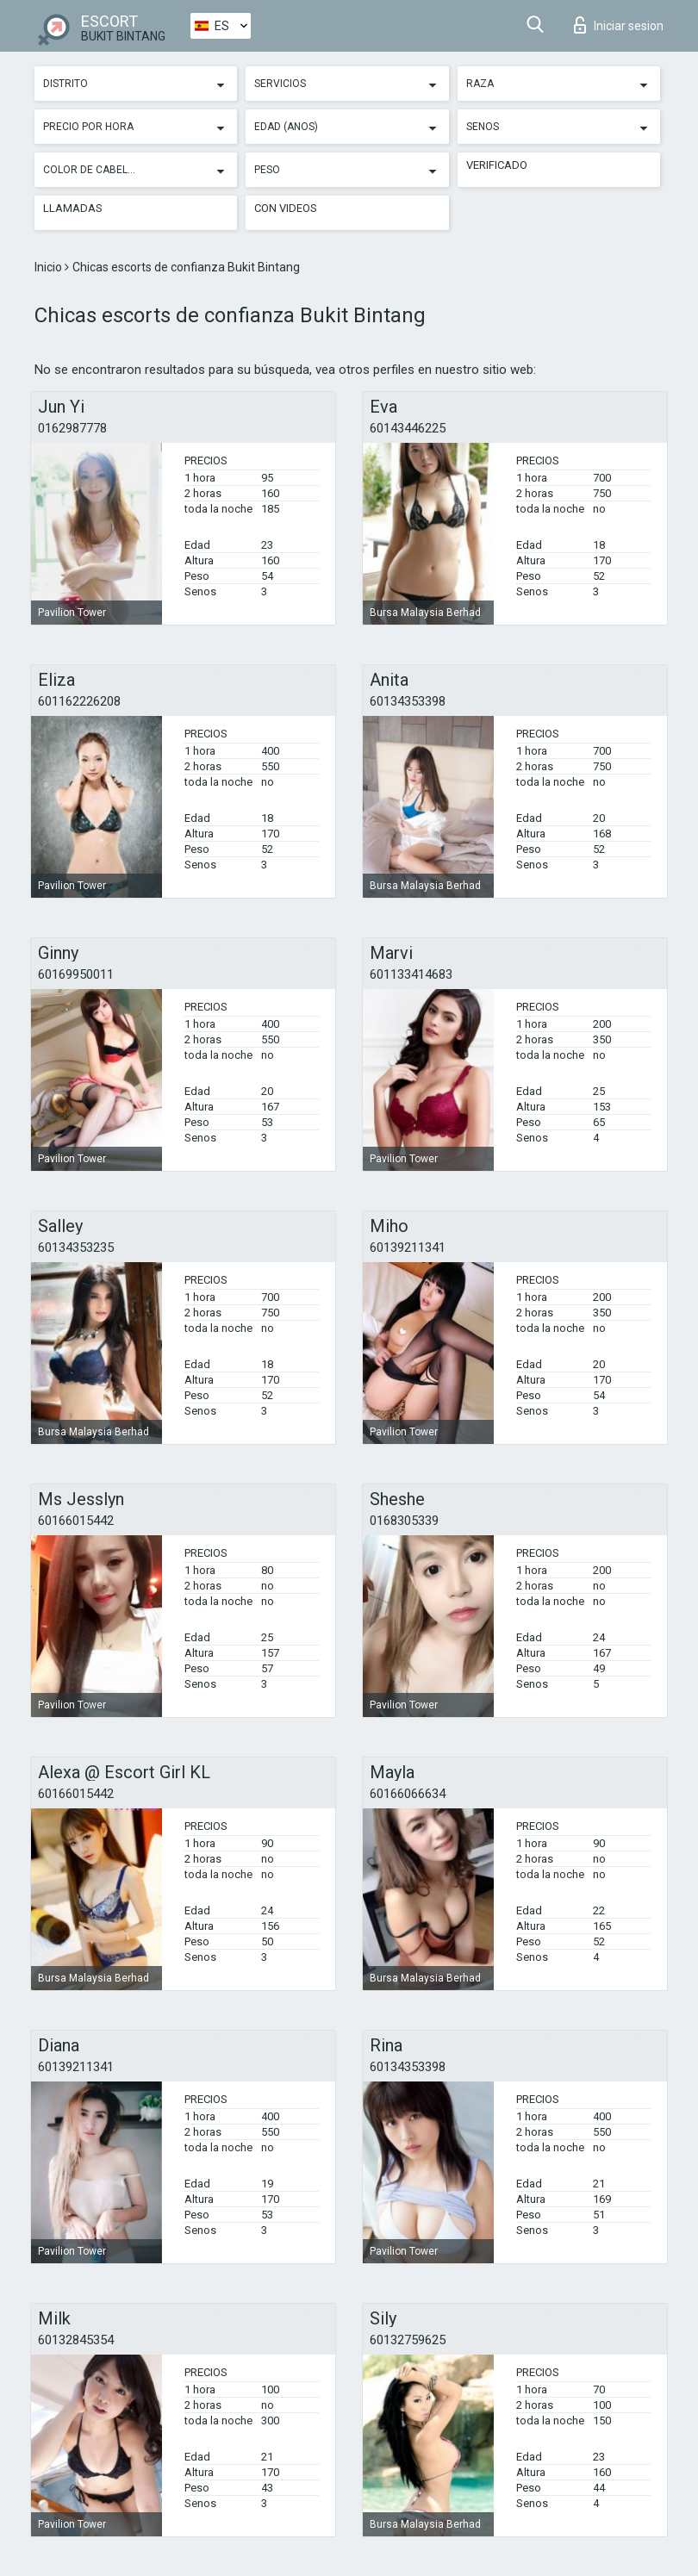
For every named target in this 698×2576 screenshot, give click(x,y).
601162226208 (79, 701)
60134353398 (408, 701)
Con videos (285, 208)
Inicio (49, 267)
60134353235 (76, 1247)
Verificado (496, 165)
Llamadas (73, 208)
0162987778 (72, 428)
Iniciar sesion (619, 25)
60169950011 (76, 974)
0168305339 (404, 1520)
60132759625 (408, 2340)
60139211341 (408, 1247)
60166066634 (408, 1793)
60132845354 (76, 2340)
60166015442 (76, 1520)
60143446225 (408, 428)
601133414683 (411, 974)
